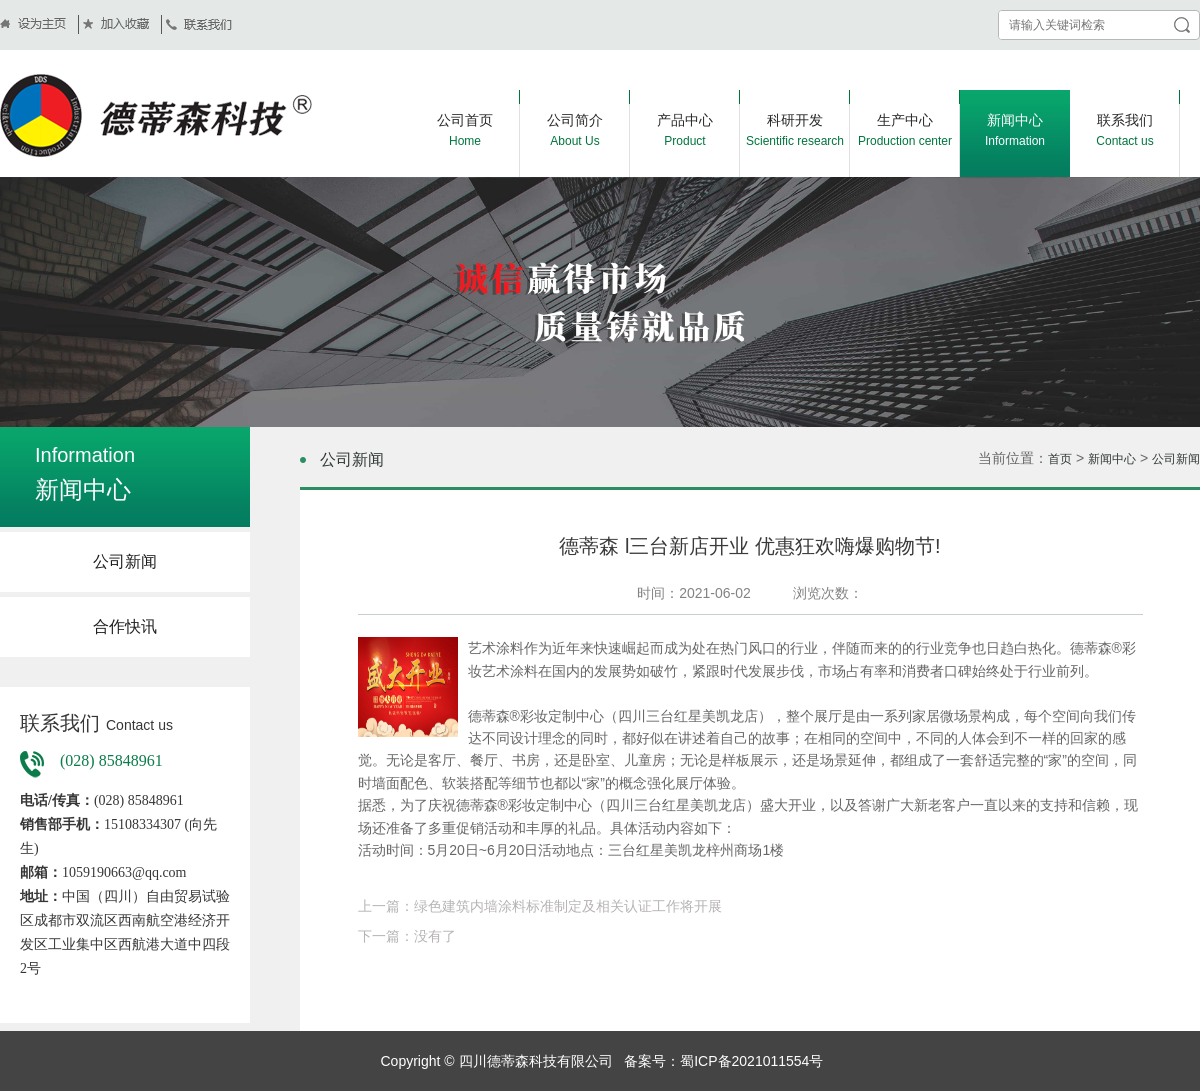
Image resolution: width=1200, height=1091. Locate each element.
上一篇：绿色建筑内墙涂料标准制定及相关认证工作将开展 (540, 906)
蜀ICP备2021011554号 (751, 1061)
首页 (1060, 459)
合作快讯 (125, 626)
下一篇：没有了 (407, 936)
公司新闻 (125, 561)
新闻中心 (1112, 459)
